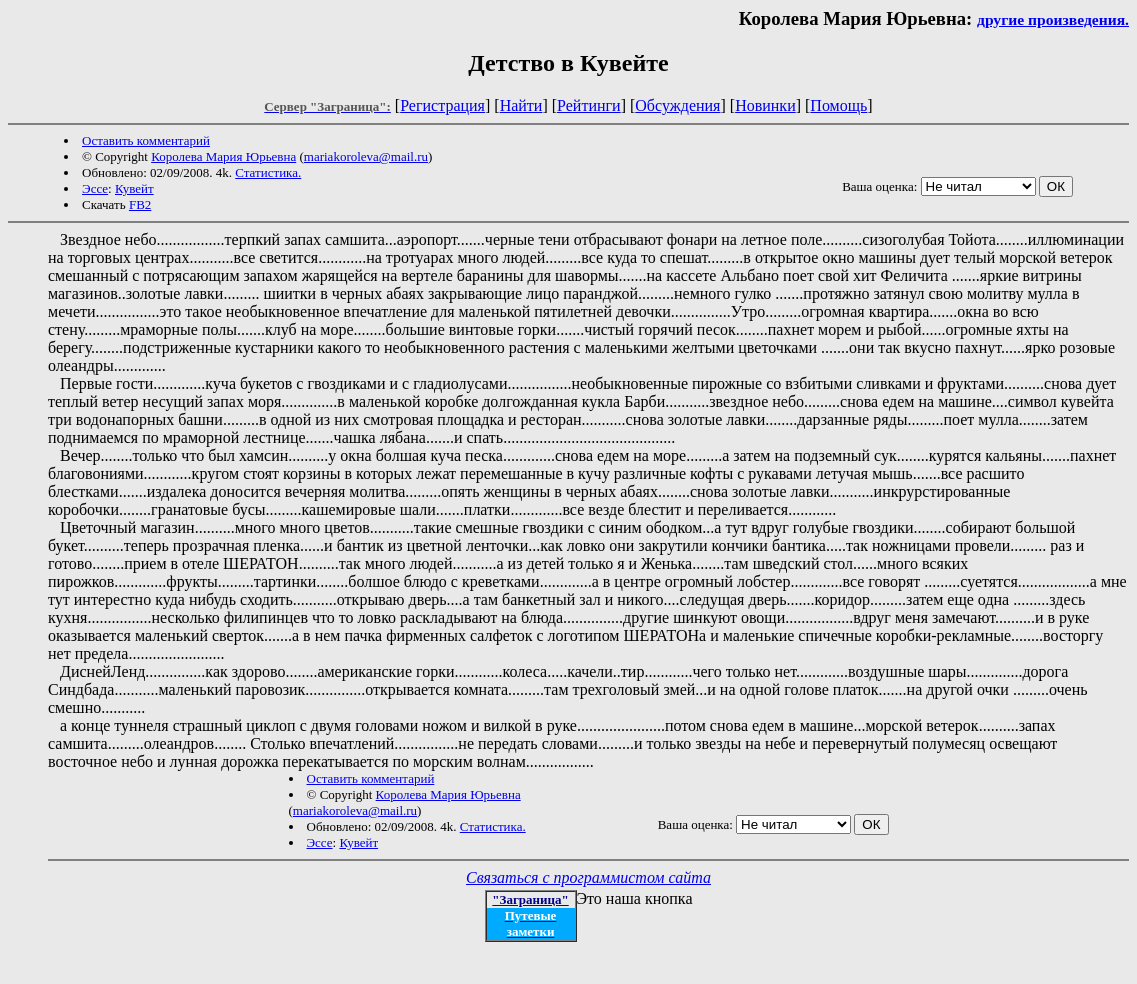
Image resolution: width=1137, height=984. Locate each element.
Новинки (765, 105)
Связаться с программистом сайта (588, 877)
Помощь (838, 105)
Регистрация (442, 105)
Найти (521, 105)
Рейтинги (589, 105)
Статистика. (268, 172)
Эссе (95, 188)
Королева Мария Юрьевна (223, 156)
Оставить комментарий (146, 140)
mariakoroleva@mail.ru (366, 156)
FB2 (140, 204)
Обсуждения (677, 105)
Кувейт (134, 188)
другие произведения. (1053, 19)
